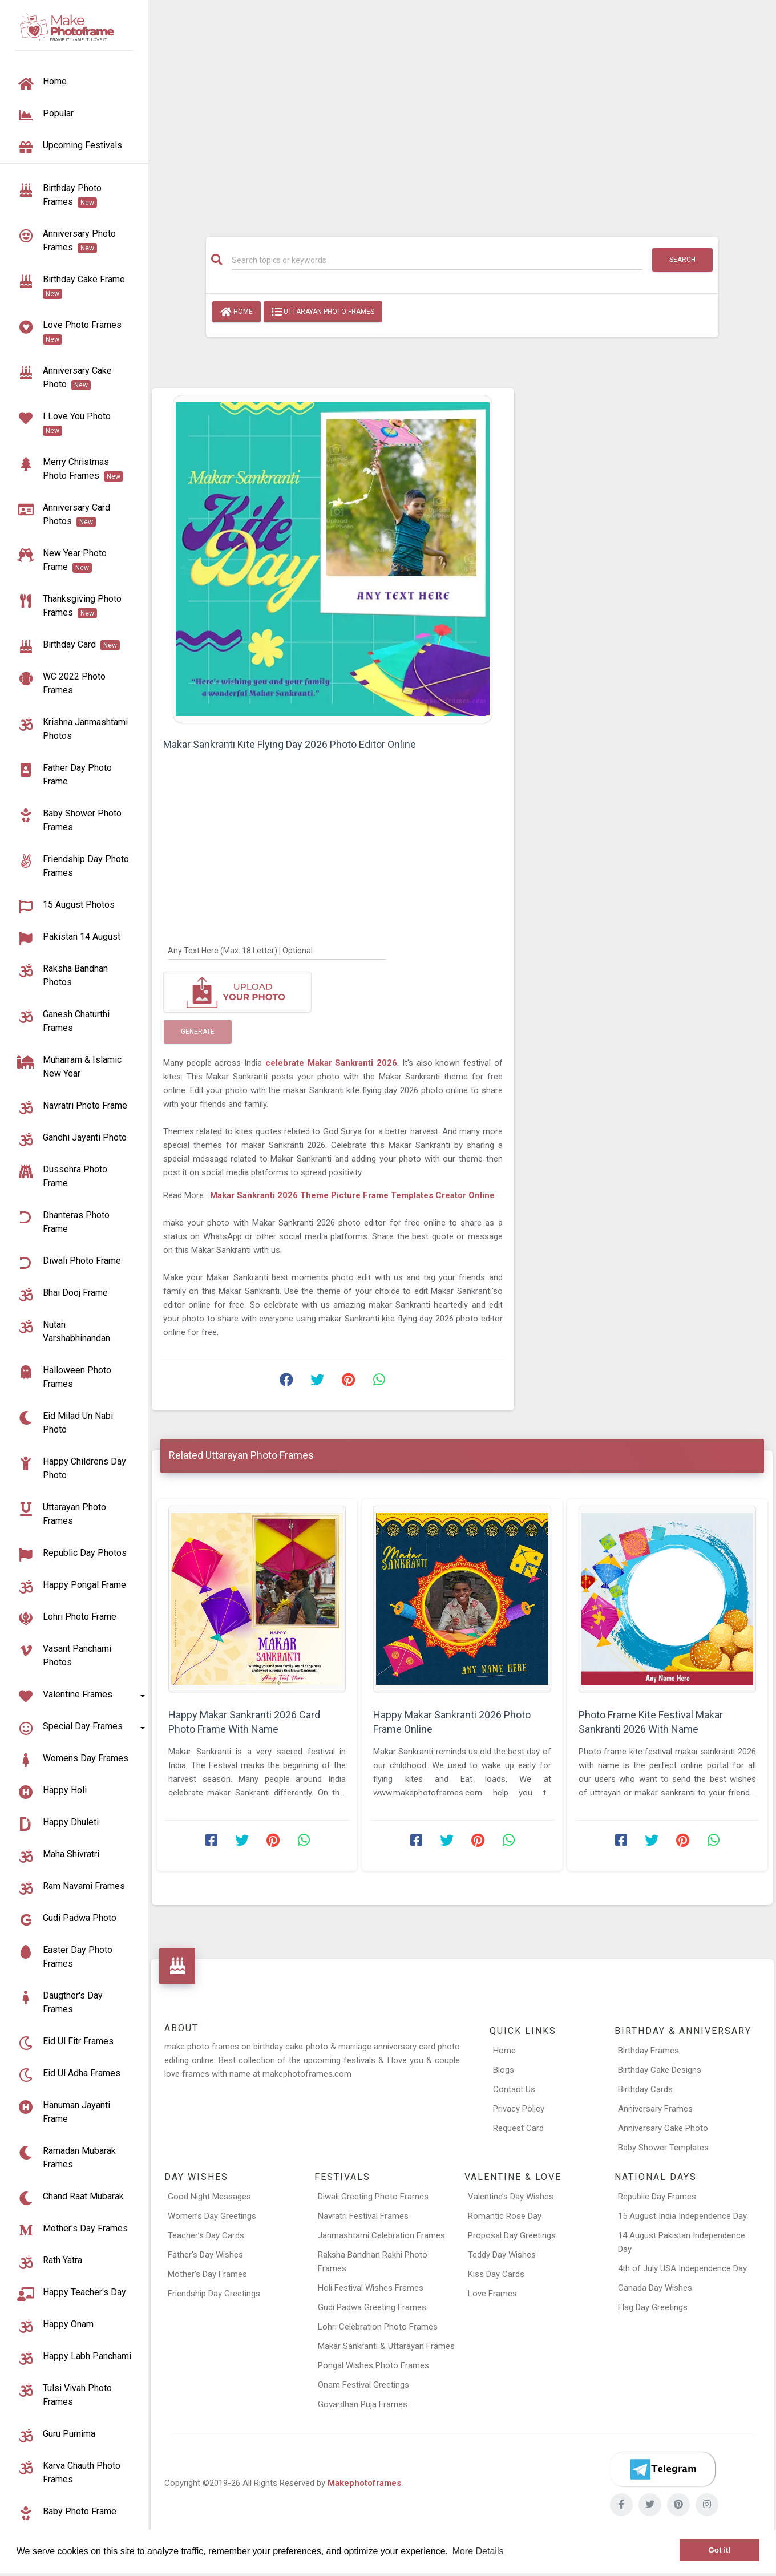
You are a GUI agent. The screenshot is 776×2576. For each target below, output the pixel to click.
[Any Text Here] (277, 950)
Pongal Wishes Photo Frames (373, 2365)
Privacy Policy (518, 2109)
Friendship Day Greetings (214, 2293)
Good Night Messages (209, 2196)
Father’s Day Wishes (205, 2255)
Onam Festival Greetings (363, 2385)
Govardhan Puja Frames (362, 2404)
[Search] (437, 260)
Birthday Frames (648, 2050)
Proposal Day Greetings (512, 2235)
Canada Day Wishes (655, 2288)
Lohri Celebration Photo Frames (378, 2327)
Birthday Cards (645, 2089)
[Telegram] (662, 2469)
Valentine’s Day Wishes (510, 2196)
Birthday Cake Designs (659, 2070)
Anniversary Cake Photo (663, 2128)
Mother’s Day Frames (207, 2274)
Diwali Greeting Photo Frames (373, 2196)
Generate (198, 1032)
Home (236, 312)
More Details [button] (478, 2551)
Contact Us (514, 2089)
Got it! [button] (719, 2550)
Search (682, 260)
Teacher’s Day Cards (206, 2235)
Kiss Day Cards (496, 2274)
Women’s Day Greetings (212, 2216)
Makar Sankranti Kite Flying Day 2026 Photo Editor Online (289, 744)
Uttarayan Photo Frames (323, 312)
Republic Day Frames (657, 2196)
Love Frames (492, 2293)
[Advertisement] (462, 112)
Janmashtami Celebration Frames (381, 2235)
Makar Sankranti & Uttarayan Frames (386, 2346)
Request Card (518, 2128)
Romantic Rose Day (504, 2216)
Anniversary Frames (655, 2109)
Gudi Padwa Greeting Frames (372, 2307)
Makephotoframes (364, 2483)
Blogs (503, 2070)
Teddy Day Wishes (502, 2255)
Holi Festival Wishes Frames (370, 2288)
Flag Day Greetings (653, 2307)
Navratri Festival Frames (363, 2216)
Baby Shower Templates (663, 2147)
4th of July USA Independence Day (682, 2268)
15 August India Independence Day (682, 2216)
